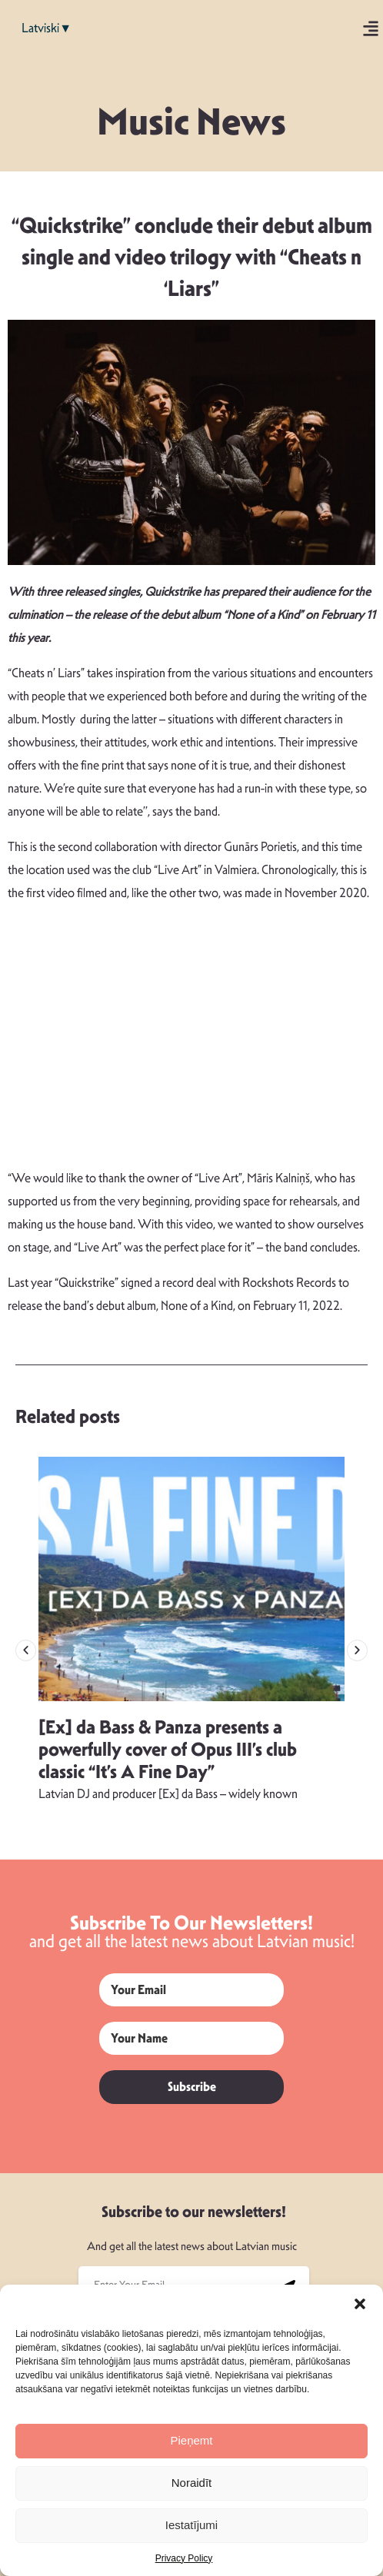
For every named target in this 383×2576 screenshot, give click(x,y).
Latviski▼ (47, 28)
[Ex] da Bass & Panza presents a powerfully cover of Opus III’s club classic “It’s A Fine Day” (167, 1749)
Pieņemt (191, 2440)
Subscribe (192, 2087)
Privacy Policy (184, 2558)
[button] (360, 2304)
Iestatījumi (191, 2524)
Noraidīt (192, 2482)
